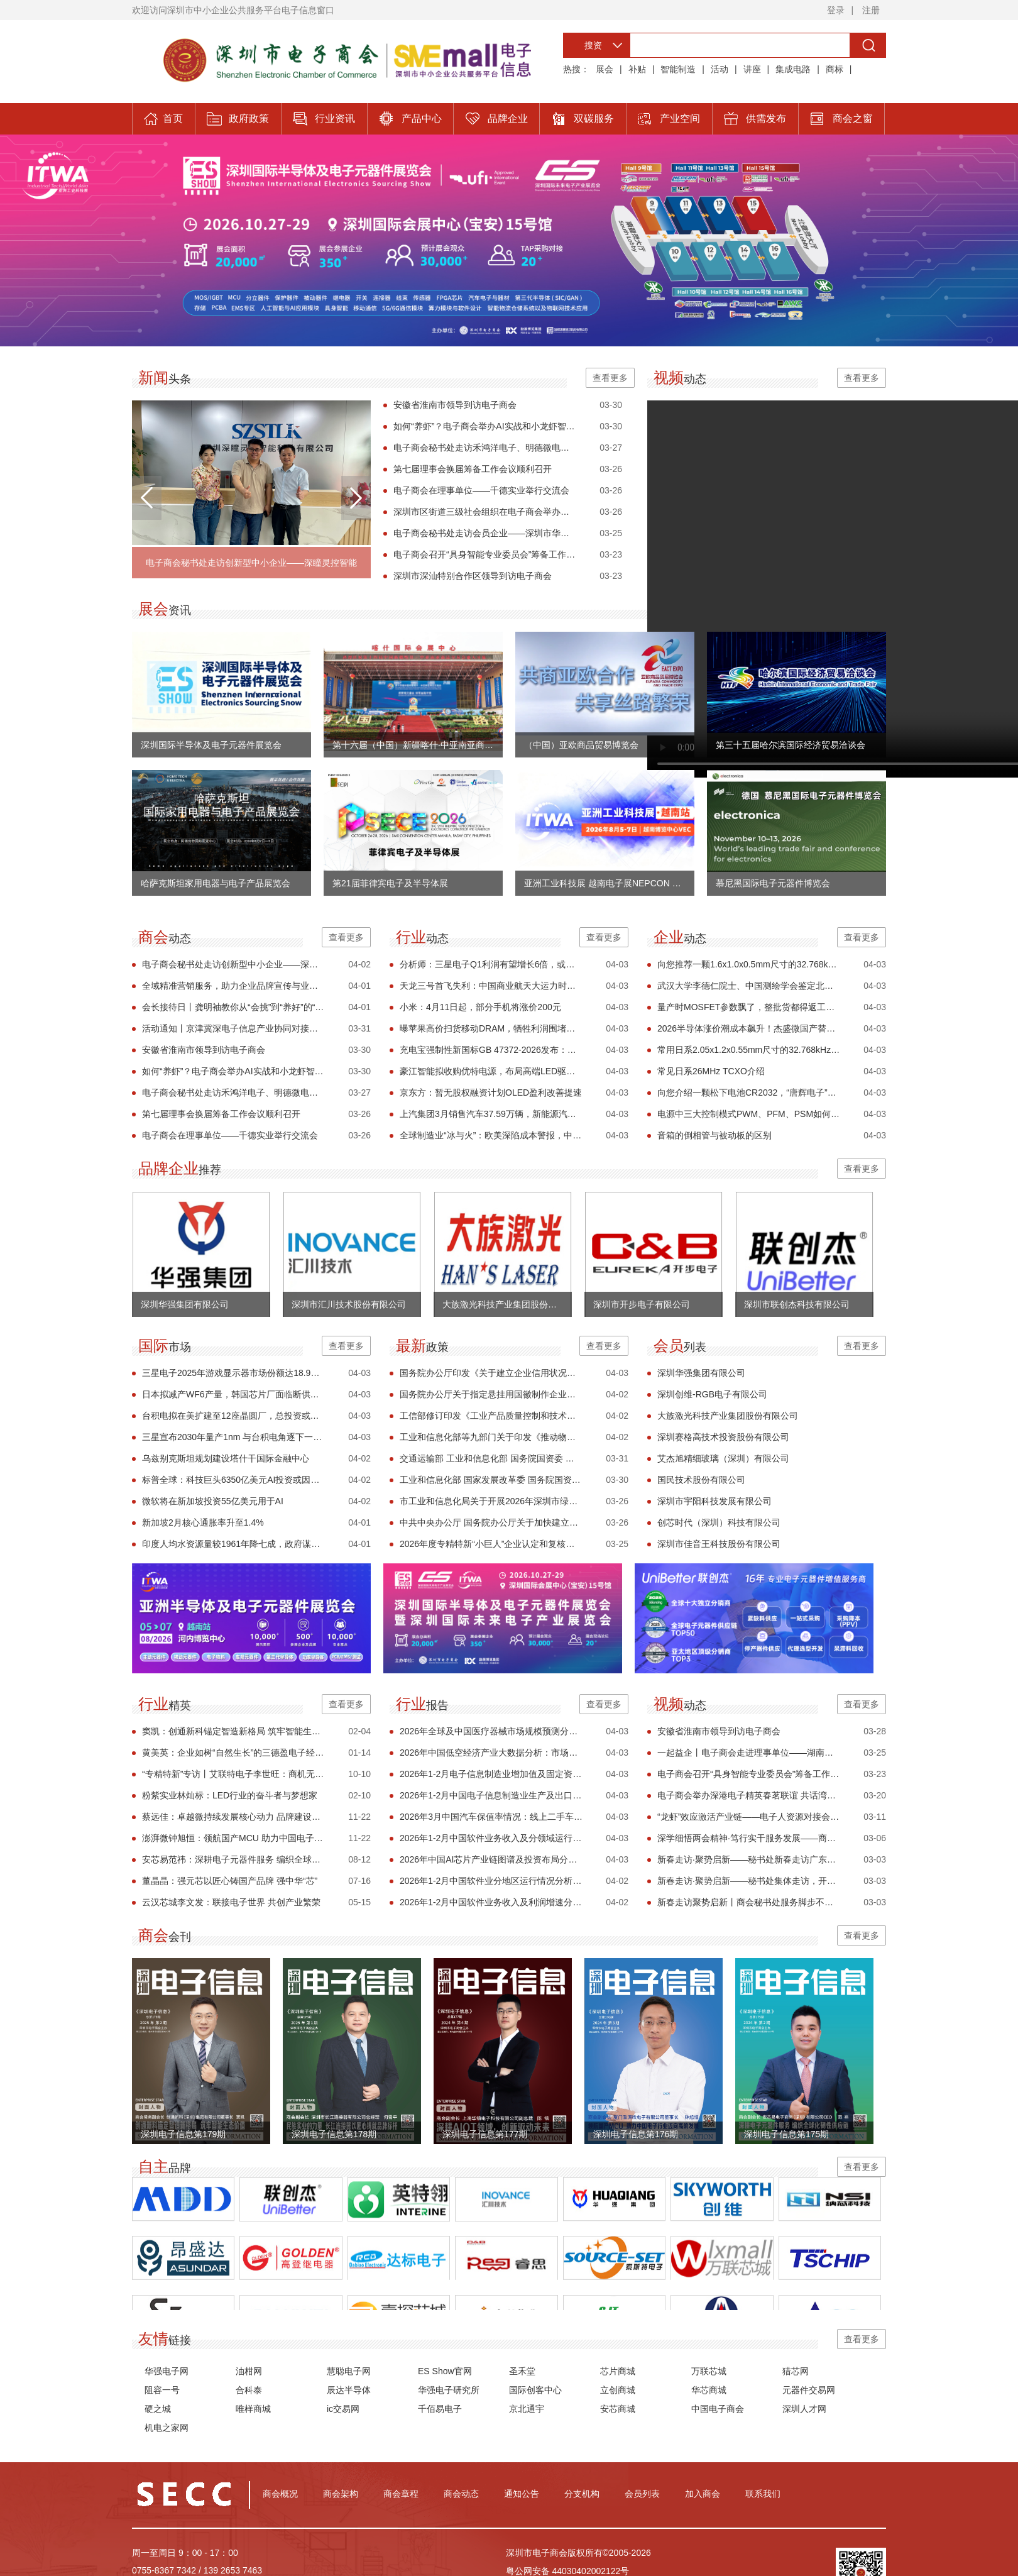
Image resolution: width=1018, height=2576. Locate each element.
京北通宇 (526, 2409)
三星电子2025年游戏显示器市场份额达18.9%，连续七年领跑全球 (233, 1372)
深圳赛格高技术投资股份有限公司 (723, 1437)
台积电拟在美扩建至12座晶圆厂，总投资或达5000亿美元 (233, 1415)
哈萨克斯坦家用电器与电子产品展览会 (215, 883)
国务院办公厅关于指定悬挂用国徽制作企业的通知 (491, 1394)
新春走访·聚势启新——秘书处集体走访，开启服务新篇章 (748, 1880)
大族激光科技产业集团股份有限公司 (727, 1415)
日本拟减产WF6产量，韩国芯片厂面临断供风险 (233, 1394)
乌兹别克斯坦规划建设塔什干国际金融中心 (225, 1458)
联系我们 (762, 2494)
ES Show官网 (445, 2371)
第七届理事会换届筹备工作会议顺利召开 (472, 469)
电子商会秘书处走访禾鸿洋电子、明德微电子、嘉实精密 (484, 447)
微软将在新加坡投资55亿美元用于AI (212, 1501)
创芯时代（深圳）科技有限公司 (718, 1522)
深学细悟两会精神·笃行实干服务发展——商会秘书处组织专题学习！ (748, 1838)
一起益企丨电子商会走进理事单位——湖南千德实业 (748, 1752)
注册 (871, 10)
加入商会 (702, 2494)
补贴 (637, 69)
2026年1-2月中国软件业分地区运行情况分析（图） (491, 1880)
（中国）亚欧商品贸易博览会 (581, 745)
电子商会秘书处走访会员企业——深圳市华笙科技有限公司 (484, 533)
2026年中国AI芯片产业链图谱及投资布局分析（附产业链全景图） (491, 1859)
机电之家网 (167, 2428)
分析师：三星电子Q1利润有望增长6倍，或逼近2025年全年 (491, 964)
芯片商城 (617, 2371)
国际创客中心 (535, 2390)
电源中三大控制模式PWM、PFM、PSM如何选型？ (748, 1113)
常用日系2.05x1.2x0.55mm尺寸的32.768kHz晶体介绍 (748, 1049)
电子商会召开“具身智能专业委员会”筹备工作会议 (484, 554)
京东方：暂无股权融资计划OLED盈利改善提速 (491, 1092)
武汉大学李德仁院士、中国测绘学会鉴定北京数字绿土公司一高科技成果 (748, 985)
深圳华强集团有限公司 (701, 1372)
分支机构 (581, 2494)
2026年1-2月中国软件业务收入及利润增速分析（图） (491, 1902)
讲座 (752, 69)
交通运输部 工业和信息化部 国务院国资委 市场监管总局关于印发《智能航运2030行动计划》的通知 (491, 1458)
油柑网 (249, 2371)
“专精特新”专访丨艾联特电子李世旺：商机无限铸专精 (233, 1774)
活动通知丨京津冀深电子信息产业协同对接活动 (233, 1028)
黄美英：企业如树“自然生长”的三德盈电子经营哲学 (233, 1752)
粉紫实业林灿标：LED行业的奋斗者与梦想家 (229, 1795)
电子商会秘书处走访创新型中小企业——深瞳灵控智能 (251, 563)
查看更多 (610, 378)
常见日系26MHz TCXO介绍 (711, 1071)
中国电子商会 (717, 2409)
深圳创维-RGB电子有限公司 (712, 1394)
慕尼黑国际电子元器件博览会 (773, 883)
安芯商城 (617, 2409)
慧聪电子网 (349, 2371)
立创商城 (617, 2390)
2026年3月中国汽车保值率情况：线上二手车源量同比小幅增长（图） (491, 1816)
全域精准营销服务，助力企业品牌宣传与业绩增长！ (233, 985)
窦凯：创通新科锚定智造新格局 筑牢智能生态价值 (233, 1731)
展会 (604, 69)
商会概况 (280, 2494)
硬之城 (158, 2409)
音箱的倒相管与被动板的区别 (714, 1135)
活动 (719, 69)
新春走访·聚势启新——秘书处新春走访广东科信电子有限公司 (748, 1859)
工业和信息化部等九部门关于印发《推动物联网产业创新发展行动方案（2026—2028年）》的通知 (491, 1437)
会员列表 (642, 2494)
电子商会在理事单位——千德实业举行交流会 (481, 490)
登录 (836, 10)
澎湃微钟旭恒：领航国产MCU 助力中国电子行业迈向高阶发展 (233, 1838)
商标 (834, 69)
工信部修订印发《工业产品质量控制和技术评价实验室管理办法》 (491, 1415)
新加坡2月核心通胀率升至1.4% (203, 1522)
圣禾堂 (522, 2371)
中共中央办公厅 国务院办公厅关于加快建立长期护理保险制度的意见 (491, 1522)
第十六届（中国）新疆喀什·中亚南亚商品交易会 (413, 745)
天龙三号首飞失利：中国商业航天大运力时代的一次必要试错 (491, 985)
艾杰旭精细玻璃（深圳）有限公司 (723, 1458)
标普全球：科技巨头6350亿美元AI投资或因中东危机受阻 (233, 1479)
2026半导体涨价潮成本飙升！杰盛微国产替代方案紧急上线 (748, 1028)
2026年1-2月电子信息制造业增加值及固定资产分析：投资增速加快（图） (491, 1774)
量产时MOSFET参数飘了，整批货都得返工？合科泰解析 (748, 1007)
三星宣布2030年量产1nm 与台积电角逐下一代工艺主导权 (233, 1437)
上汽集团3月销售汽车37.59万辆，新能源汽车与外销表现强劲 (491, 1113)
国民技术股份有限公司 (701, 1479)
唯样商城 (253, 2409)
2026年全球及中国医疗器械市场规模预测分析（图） (491, 1731)
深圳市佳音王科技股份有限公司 (718, 1543)
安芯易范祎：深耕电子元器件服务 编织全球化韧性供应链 (233, 1859)
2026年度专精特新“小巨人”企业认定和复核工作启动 (491, 1543)
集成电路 (793, 69)
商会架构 (340, 2494)
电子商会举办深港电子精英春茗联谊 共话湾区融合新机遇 (748, 1795)
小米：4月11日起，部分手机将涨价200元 (480, 1007)
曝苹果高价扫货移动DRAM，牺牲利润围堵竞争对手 (491, 1028)
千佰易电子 (440, 2409)
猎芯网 (795, 2371)
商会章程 (401, 2494)
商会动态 (461, 2494)
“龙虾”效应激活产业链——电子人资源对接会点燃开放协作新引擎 (748, 1816)
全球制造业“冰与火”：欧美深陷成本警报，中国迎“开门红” (491, 1135)
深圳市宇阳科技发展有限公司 (714, 1501)
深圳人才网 (804, 2409)
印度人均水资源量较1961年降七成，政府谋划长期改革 (233, 1543)
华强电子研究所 (448, 2390)
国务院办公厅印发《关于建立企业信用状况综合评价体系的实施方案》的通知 (491, 1372)
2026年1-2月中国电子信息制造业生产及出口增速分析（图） (491, 1795)
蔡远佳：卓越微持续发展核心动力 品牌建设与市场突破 (233, 1816)
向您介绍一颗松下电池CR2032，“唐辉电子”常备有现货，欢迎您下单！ (748, 1092)
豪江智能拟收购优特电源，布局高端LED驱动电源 (491, 1071)
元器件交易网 (808, 2390)
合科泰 (249, 2390)
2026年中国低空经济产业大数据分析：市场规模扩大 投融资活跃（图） (491, 1752)
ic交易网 (343, 2409)
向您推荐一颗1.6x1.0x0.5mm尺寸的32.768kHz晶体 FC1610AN (748, 964)
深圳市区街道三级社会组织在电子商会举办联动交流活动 (484, 511)
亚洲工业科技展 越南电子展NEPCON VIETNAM (605, 883)
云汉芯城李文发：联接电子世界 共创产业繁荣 (231, 1902)
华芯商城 (708, 2390)
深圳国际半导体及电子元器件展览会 (211, 745)
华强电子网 (167, 2371)
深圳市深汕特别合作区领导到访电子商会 (472, 575)
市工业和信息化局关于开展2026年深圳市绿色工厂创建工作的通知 (491, 1501)
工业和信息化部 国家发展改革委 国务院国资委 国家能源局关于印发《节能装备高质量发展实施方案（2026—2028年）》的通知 (491, 1479)
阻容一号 (162, 2390)
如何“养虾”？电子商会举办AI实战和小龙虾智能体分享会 (484, 426)
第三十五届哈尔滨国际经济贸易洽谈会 (790, 745)
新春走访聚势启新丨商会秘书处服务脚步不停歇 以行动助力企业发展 (748, 1902)
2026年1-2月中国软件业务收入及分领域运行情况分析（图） (491, 1838)
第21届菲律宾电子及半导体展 (390, 883)
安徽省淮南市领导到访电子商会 (455, 404)
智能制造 (678, 69)
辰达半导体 (349, 2390)
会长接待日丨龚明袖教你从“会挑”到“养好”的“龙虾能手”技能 (233, 1007)
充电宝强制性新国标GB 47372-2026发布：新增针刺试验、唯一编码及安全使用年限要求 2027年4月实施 (491, 1049)
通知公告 (521, 2494)
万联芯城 (708, 2371)
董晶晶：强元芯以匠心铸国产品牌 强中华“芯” (229, 1880)
